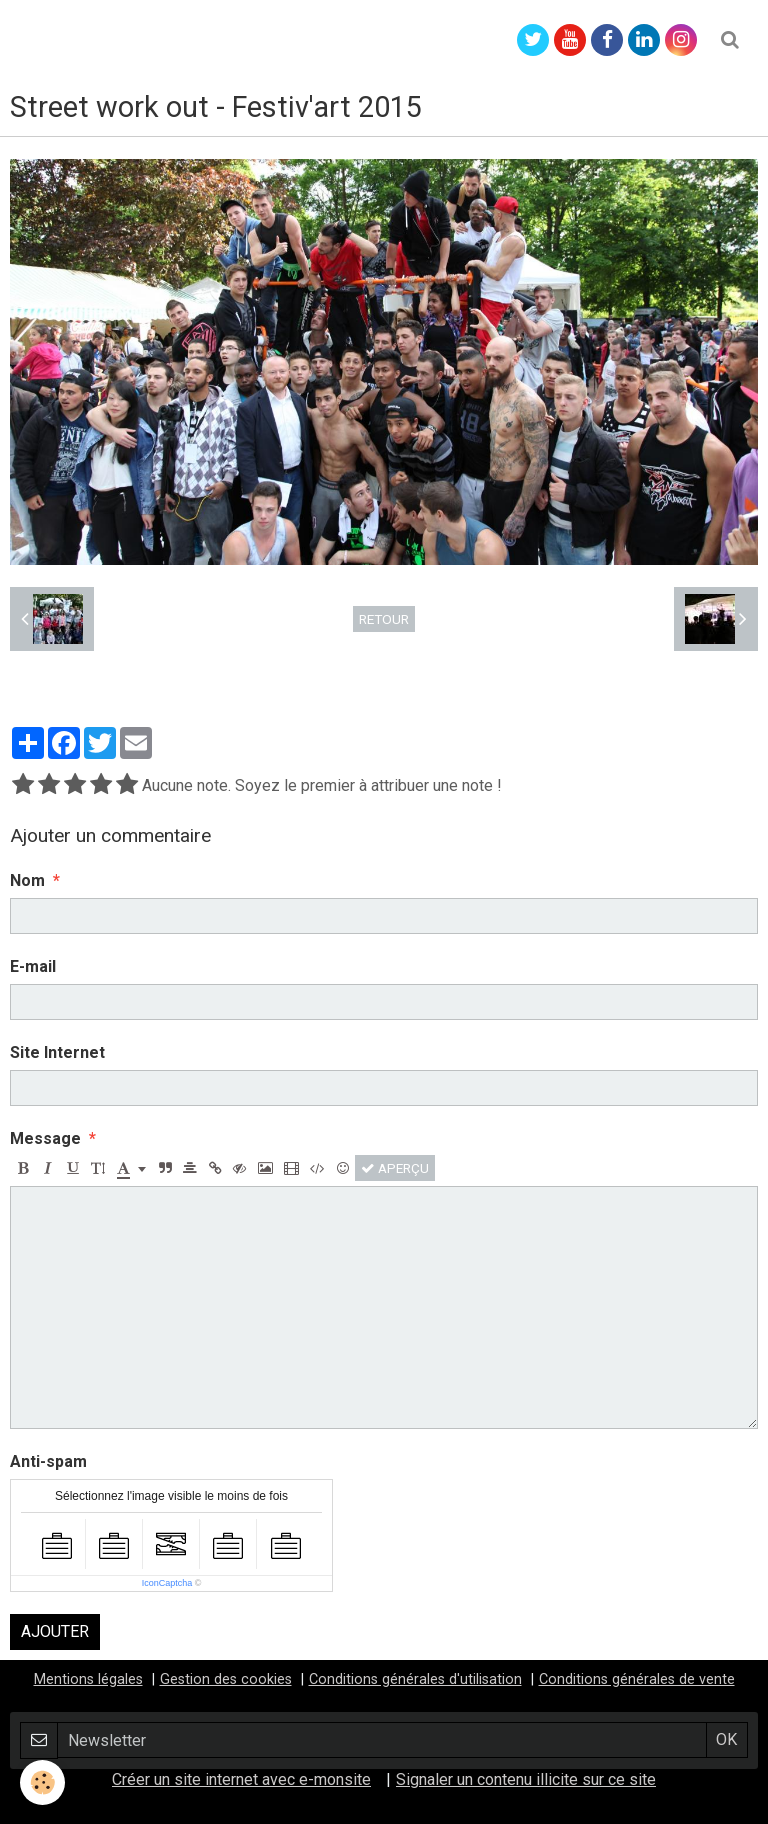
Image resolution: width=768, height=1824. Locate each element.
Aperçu (395, 1168)
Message (45, 1138)
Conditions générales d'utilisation (415, 1679)
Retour (384, 619)
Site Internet (57, 1052)
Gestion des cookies (226, 1679)
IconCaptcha (167, 1583)
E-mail (33, 966)
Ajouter (55, 1631)
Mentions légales (88, 1679)
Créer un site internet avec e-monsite (241, 1779)
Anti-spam (48, 1461)
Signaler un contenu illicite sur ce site (526, 1779)
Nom (27, 880)
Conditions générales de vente (637, 1679)
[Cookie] (42, 1782)
